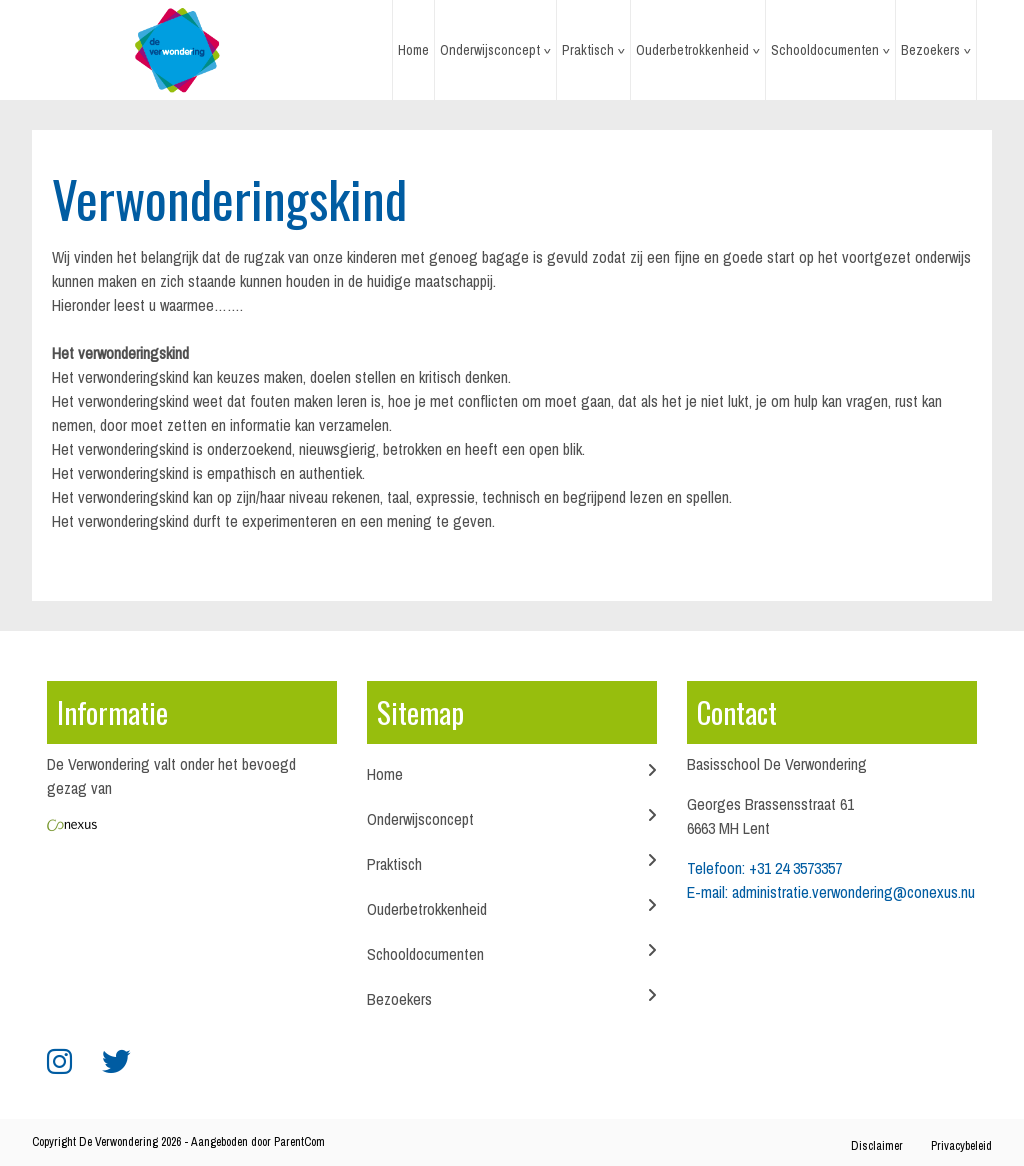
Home (413, 50)
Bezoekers (930, 50)
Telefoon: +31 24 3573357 (764, 868)
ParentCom (299, 1142)
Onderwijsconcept (490, 50)
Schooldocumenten (825, 50)
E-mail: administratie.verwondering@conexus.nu (831, 892)
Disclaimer (877, 1146)
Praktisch (588, 50)
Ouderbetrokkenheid (692, 50)
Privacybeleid (961, 1146)
